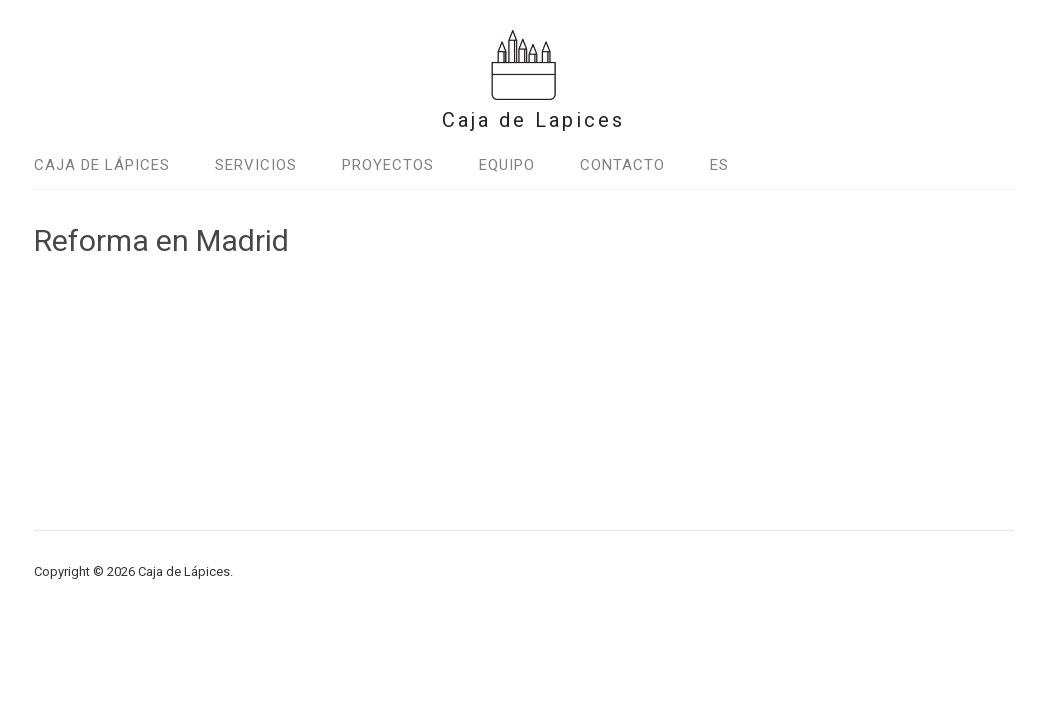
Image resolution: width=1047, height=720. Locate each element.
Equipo (507, 165)
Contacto (622, 165)
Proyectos (388, 165)
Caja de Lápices (102, 165)
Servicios (256, 165)
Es (719, 165)
